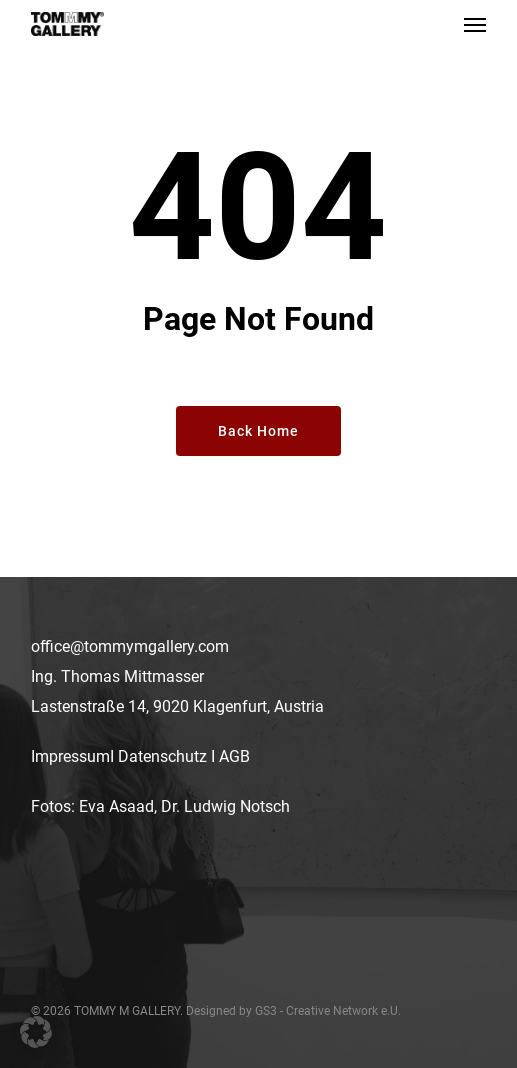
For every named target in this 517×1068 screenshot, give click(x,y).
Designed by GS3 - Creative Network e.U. (293, 1011)
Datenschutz (162, 756)
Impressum (70, 756)
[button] (475, 24)
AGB (234, 756)
